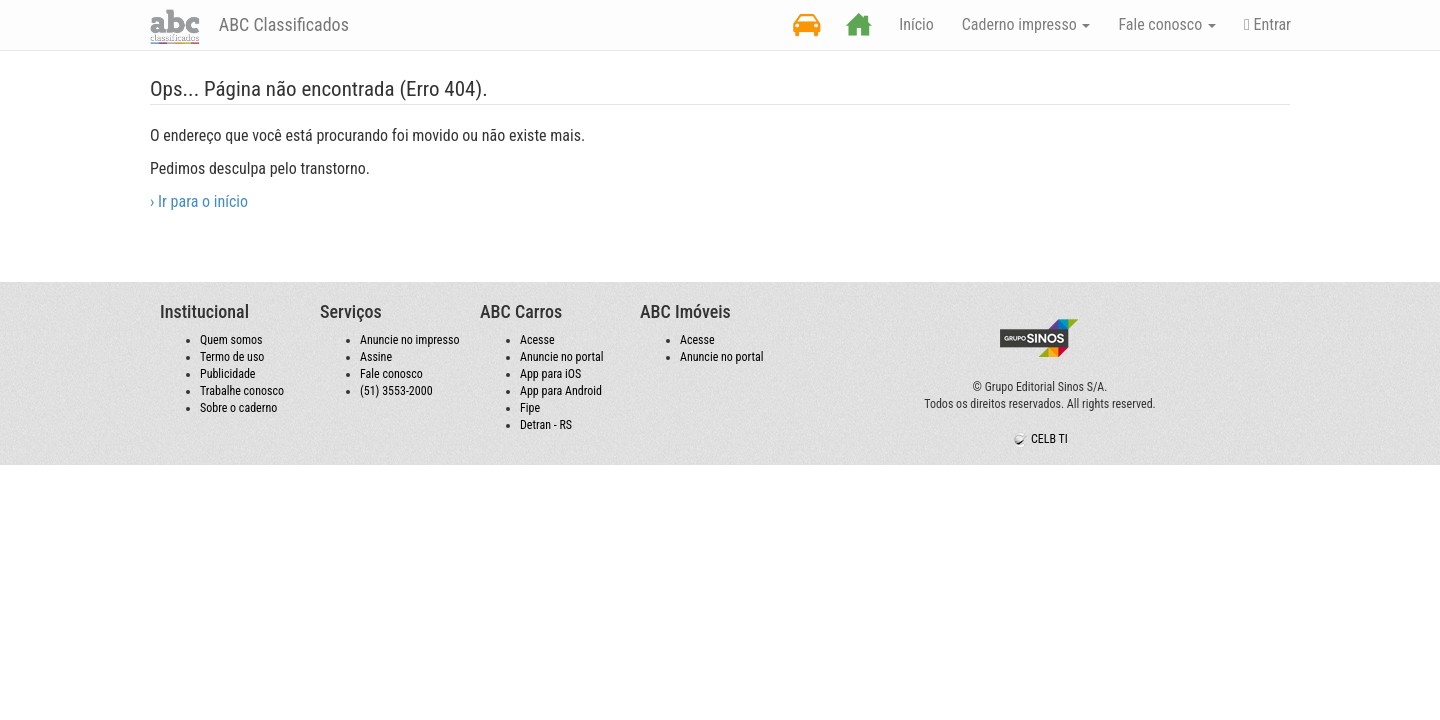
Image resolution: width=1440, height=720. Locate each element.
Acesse (537, 340)
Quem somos (231, 340)
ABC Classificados (282, 24)
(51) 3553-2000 (396, 391)
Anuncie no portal (562, 357)
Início (916, 24)
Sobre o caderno (238, 408)
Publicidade (227, 374)
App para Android (561, 391)
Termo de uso (232, 357)
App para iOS (550, 374)
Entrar (1267, 24)
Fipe (530, 408)
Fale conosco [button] (1167, 24)
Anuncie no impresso (409, 340)
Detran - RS (546, 425)
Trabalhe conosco (242, 391)
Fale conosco (391, 374)
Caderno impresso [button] (1026, 24)
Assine (376, 357)
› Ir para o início (199, 201)
